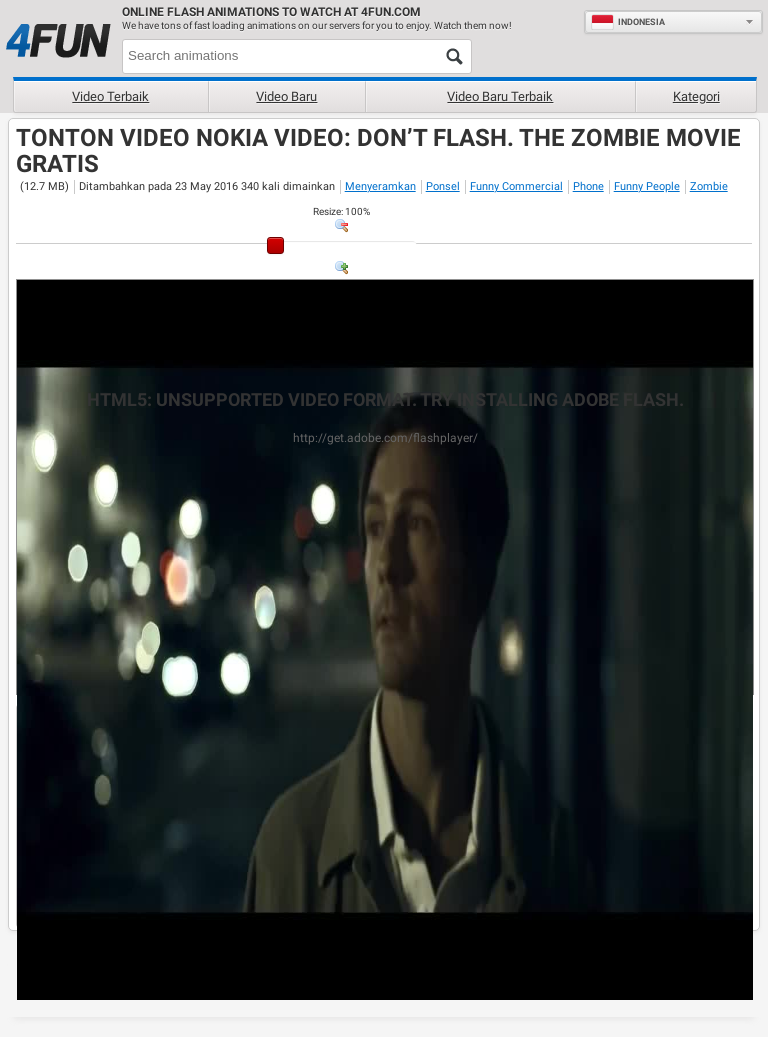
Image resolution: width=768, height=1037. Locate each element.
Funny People (647, 186)
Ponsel (443, 186)
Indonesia (628, 22)
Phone (588, 186)
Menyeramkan (380, 186)
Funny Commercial (516, 186)
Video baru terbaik (500, 96)
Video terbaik (110, 96)
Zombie (709, 186)
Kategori (696, 96)
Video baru (286, 96)
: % (341, 211)
